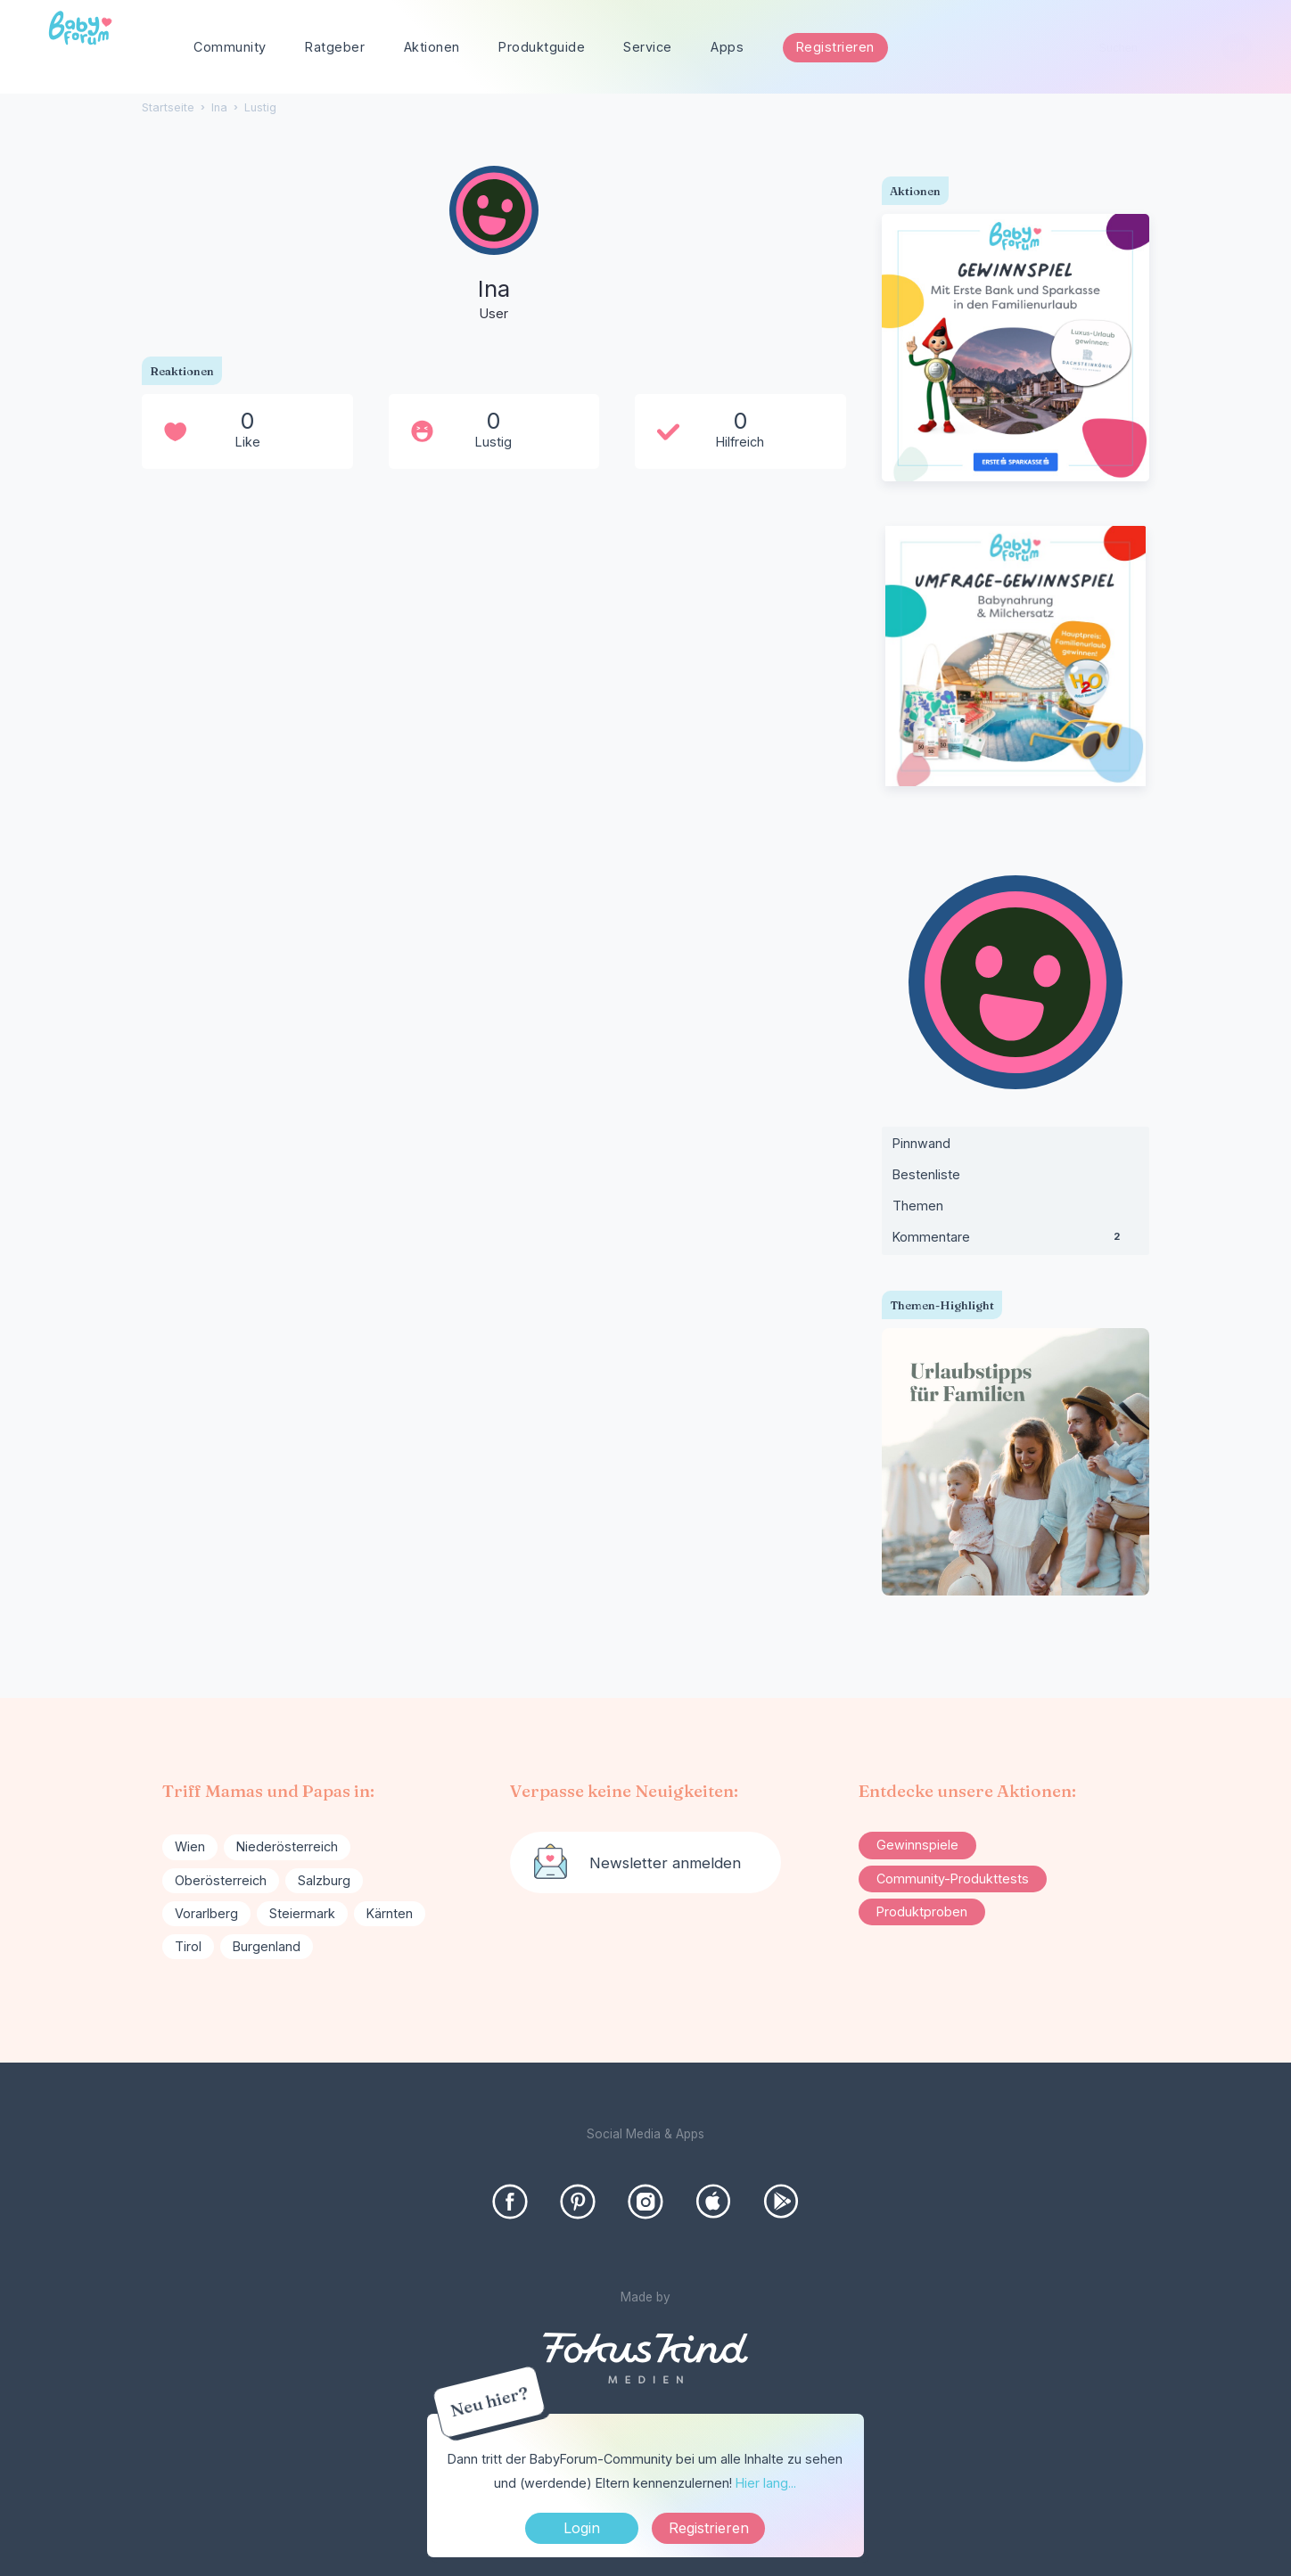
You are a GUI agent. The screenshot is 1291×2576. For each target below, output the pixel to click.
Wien (190, 1846)
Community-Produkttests (952, 1878)
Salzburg (324, 1880)
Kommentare (1015, 1240)
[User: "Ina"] (494, 245)
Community (230, 46)
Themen (917, 1205)
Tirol (188, 1946)
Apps (727, 46)
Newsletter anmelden (665, 1863)
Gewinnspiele (917, 1844)
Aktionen (432, 46)
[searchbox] (1168, 47)
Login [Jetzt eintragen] (581, 2528)
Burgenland (266, 1946)
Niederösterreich (287, 1846)
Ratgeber (335, 46)
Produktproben (921, 1911)
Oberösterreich (221, 1880)
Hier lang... (766, 2482)
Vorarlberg (206, 1913)
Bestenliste (926, 1174)
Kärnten (389, 1913)
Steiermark (302, 1913)
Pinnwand (921, 1143)
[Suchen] (1236, 47)
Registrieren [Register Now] (709, 2528)
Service (647, 46)
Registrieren (835, 46)
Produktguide (541, 46)
